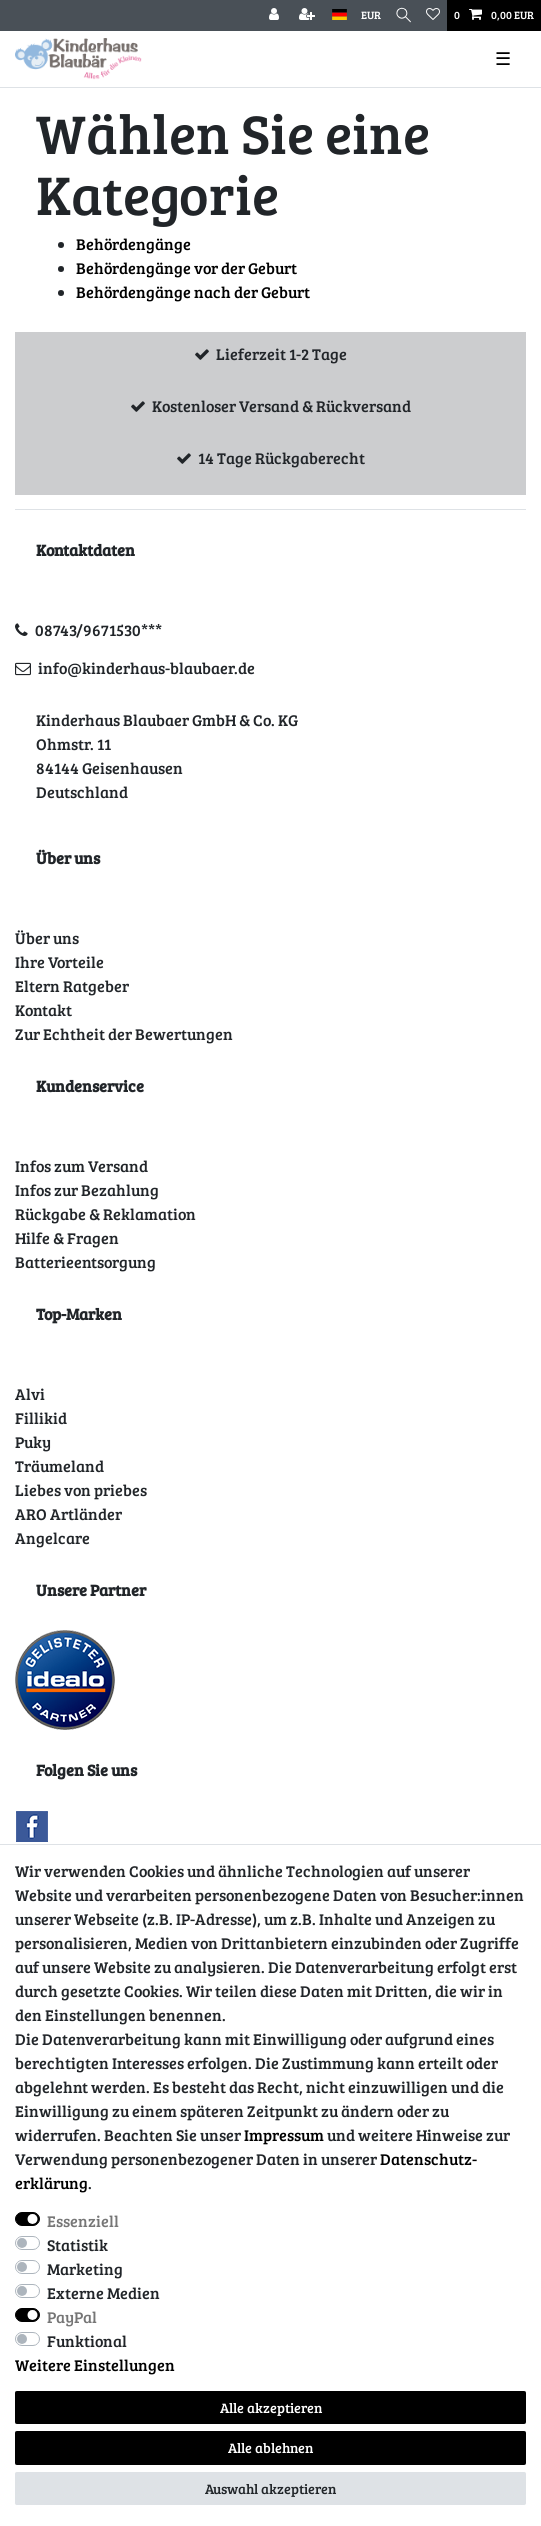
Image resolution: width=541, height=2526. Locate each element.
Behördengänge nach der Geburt (193, 291)
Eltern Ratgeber (72, 985)
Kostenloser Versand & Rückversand (281, 405)
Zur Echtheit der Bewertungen (124, 1033)
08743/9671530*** (98, 629)
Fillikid (41, 1417)
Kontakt (43, 1009)
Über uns (47, 937)
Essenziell (83, 2220)
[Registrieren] (309, 15)
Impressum (284, 2134)
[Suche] (403, 15)
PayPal (72, 2316)
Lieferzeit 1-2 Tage (281, 353)
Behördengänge (133, 243)
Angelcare (52, 1537)
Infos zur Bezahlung (87, 1189)
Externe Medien (103, 2292)
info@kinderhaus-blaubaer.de (146, 667)
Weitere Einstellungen (95, 2364)
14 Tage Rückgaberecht (281, 457)
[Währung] (371, 15)
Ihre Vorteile (59, 961)
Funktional (87, 2340)
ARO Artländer (68, 1513)
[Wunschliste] (433, 15)
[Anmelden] (276, 15)
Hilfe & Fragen (67, 1237)
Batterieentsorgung (85, 1261)
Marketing (85, 2268)
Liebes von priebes (81, 1489)
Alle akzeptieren (271, 2407)
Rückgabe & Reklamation (105, 1213)
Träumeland (59, 1465)
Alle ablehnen (270, 2447)
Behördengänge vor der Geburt (186, 267)
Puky (33, 1441)
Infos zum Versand (81, 1165)
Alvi (30, 1393)
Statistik (77, 2244)
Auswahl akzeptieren (270, 2488)
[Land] (339, 15)
